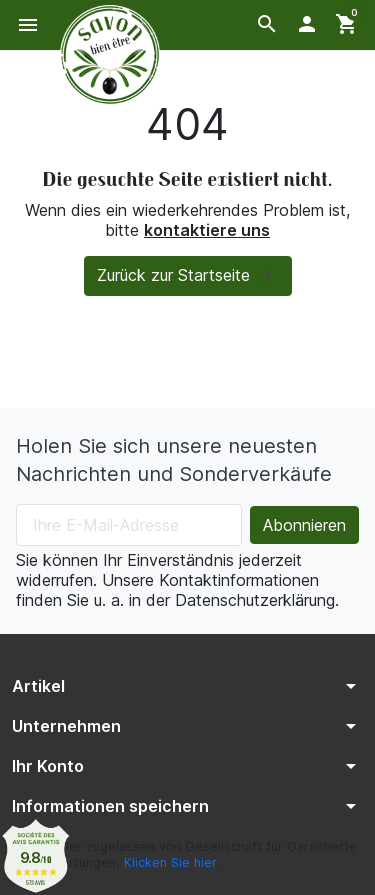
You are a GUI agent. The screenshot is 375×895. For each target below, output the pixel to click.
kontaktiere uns (207, 230)
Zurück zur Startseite (188, 277)
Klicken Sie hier (170, 862)
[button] (267, 24)
